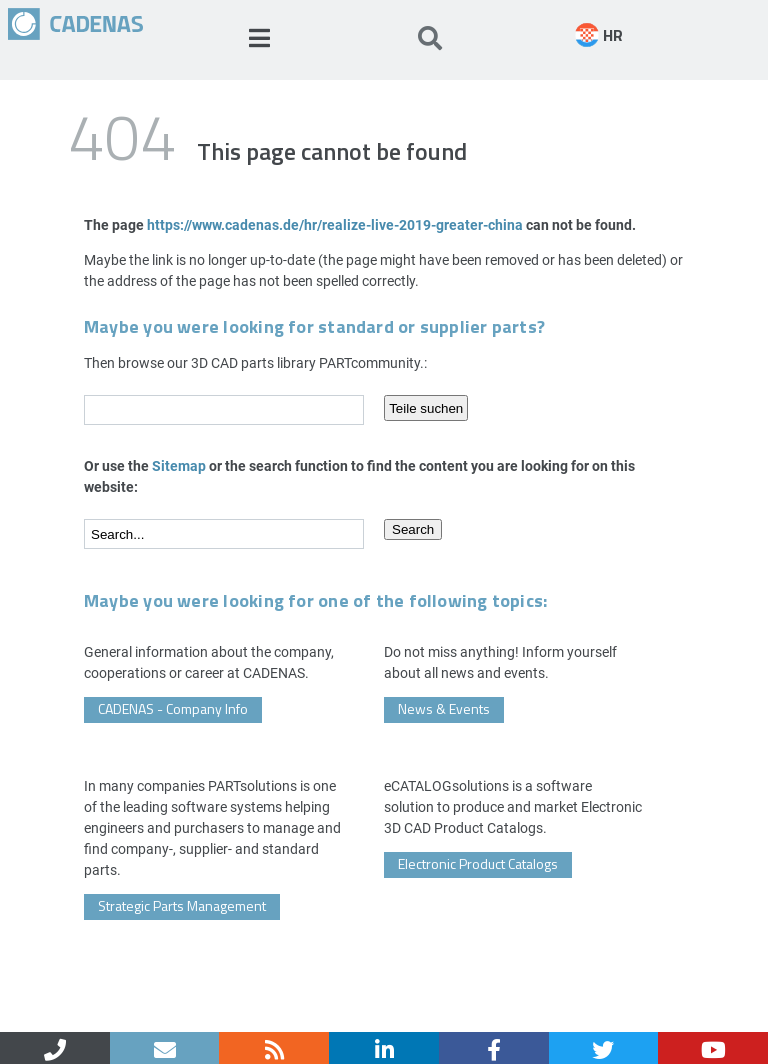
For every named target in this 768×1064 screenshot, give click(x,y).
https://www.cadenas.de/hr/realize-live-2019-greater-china (335, 224)
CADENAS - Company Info (173, 708)
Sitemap (179, 465)
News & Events (444, 708)
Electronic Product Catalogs (478, 863)
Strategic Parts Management (182, 905)
